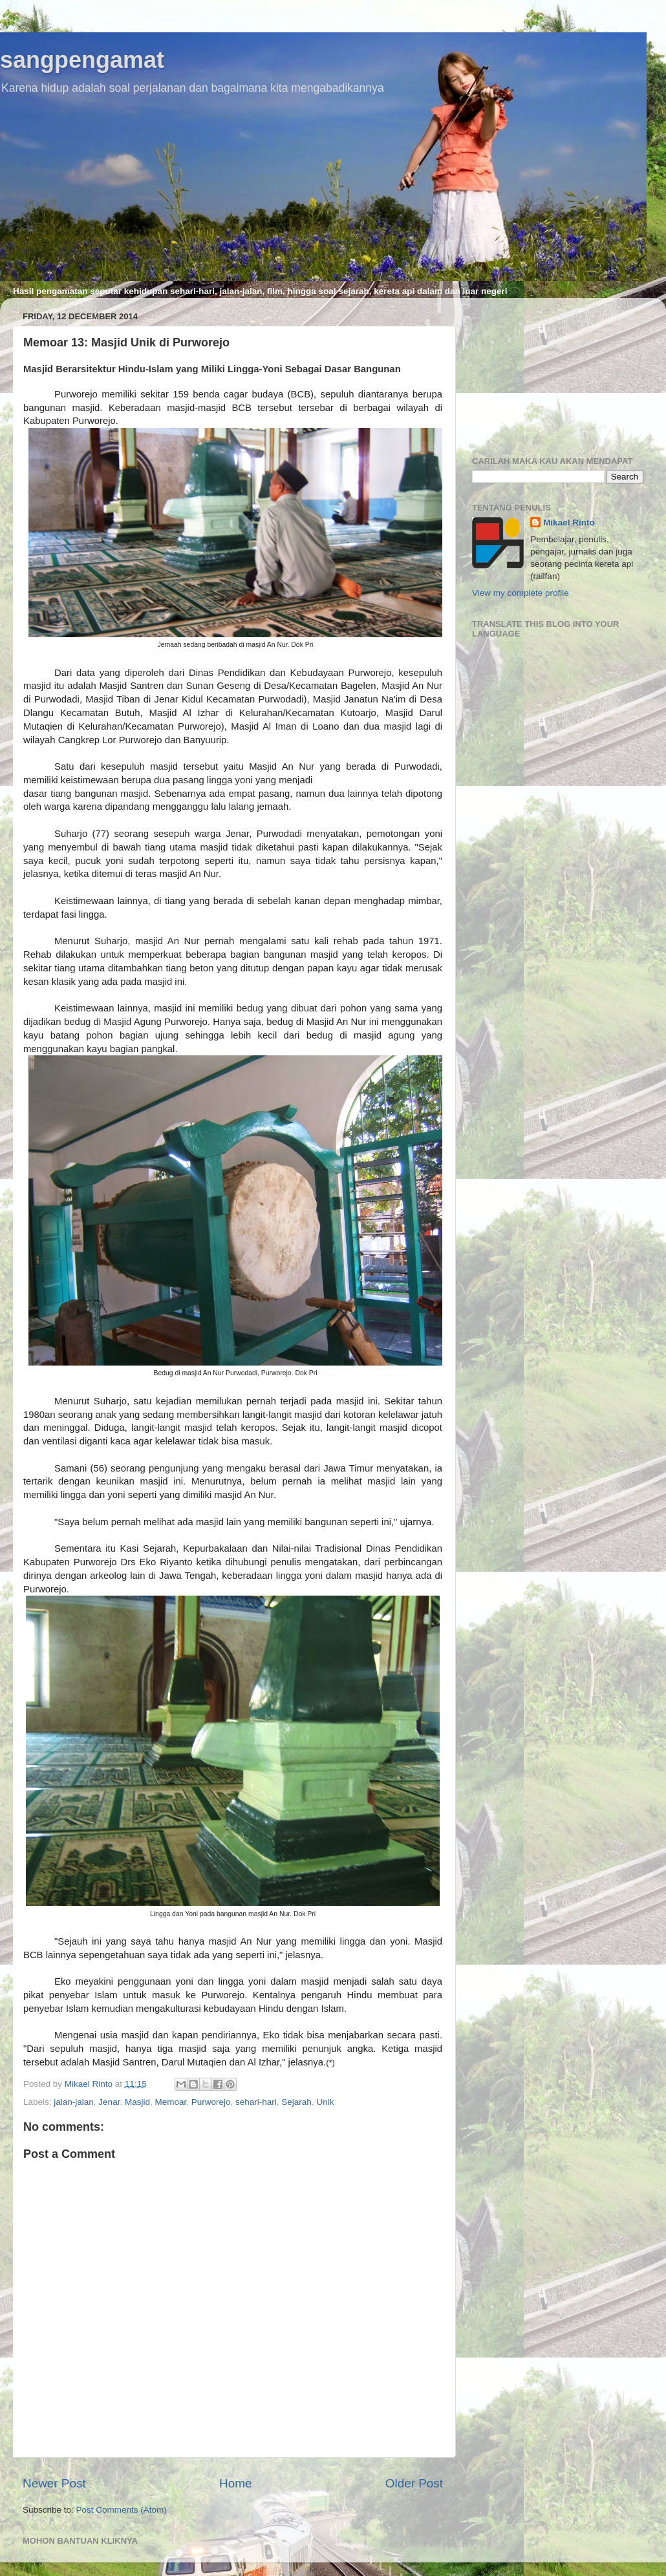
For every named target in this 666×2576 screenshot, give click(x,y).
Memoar (170, 2102)
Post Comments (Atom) (121, 2510)
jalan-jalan (74, 2102)
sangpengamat (82, 60)
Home (235, 2483)
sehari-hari (256, 2102)
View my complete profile (520, 593)
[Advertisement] (557, 372)
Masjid (137, 2102)
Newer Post (54, 2483)
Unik (325, 2102)
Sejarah (296, 2102)
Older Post (414, 2483)
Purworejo (211, 2102)
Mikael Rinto (569, 522)
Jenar (109, 2102)
